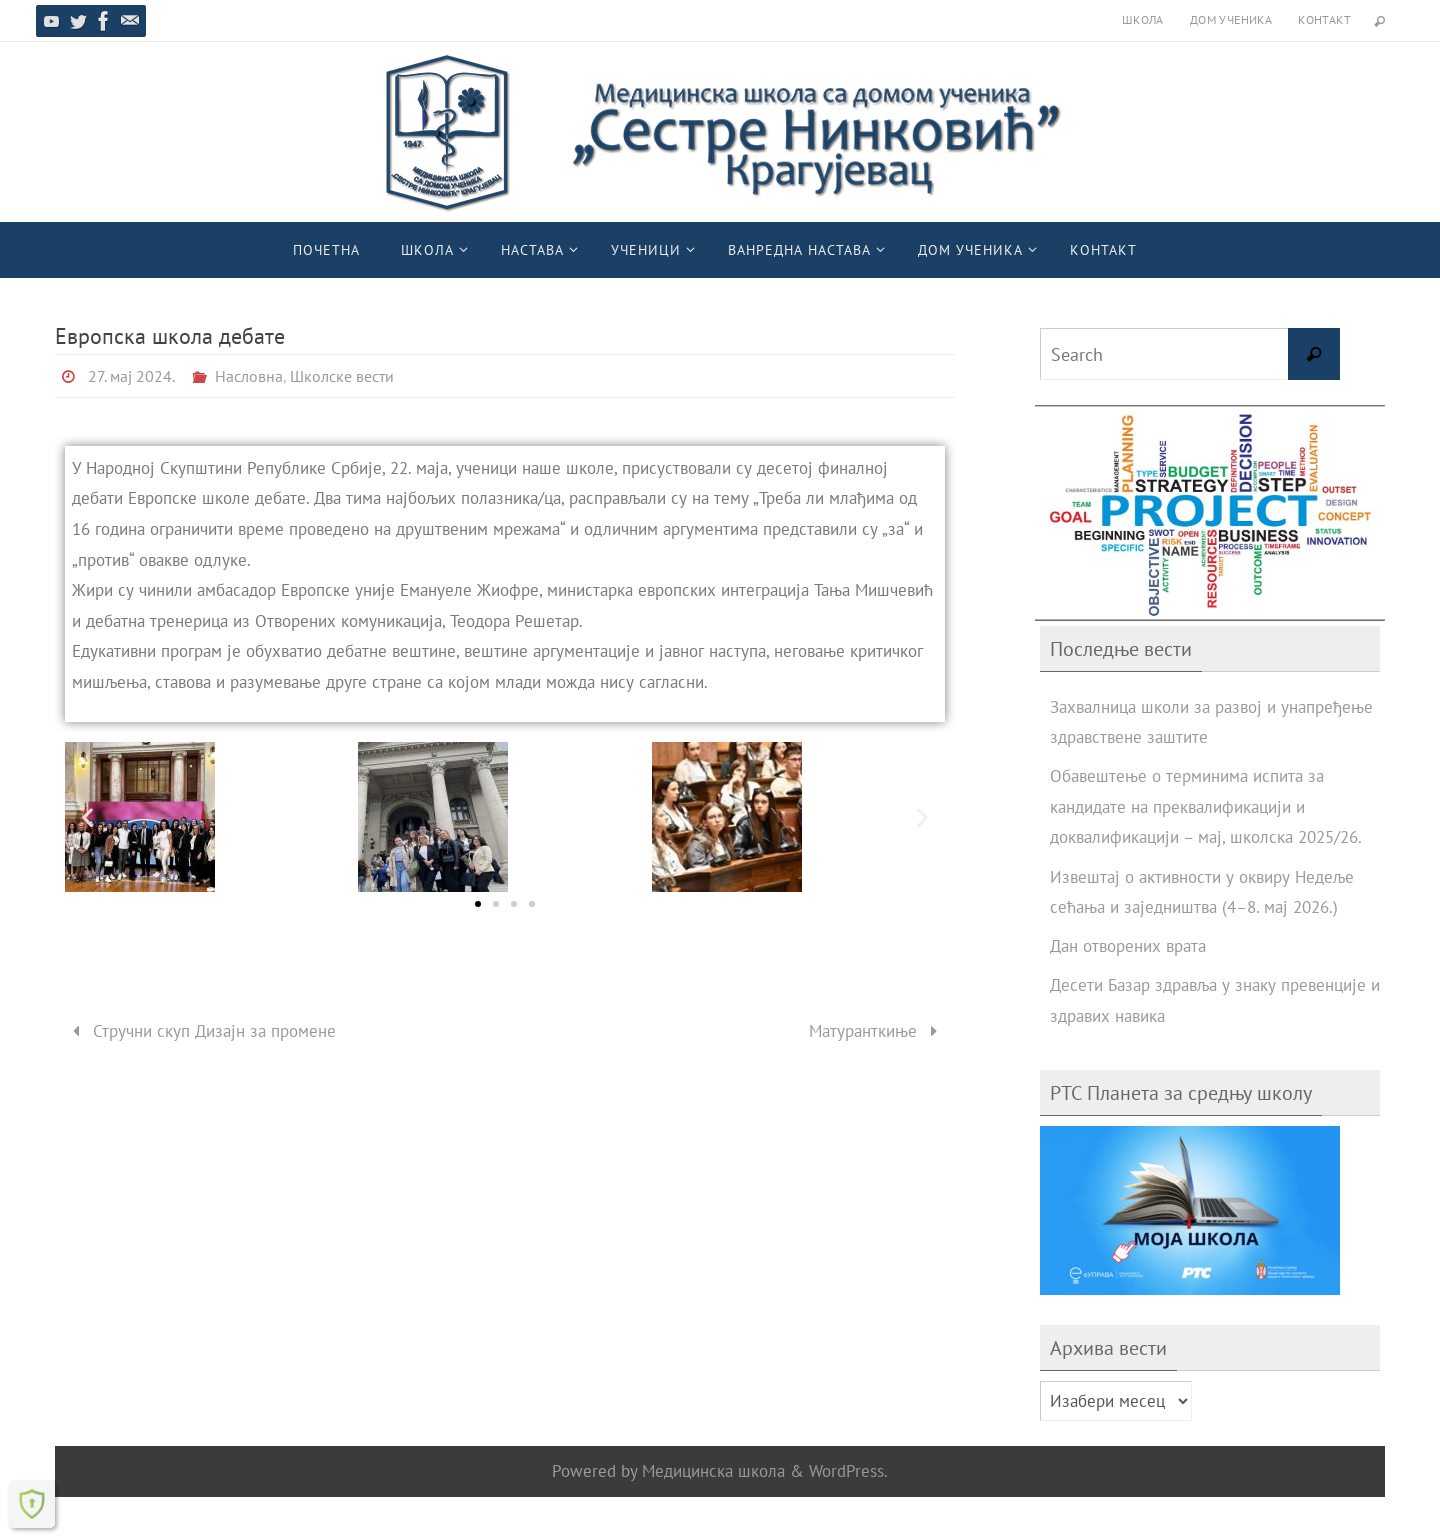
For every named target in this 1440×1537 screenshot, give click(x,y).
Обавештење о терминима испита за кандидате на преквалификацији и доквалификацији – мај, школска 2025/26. (1206, 806)
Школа (1143, 19)
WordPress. (848, 1471)
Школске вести (342, 376)
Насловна (249, 376)
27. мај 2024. (131, 376)
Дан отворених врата (1128, 946)
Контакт (1324, 19)
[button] (87, 816)
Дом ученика (1231, 19)
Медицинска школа (713, 1471)
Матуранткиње (877, 1031)
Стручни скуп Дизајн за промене (200, 1031)
